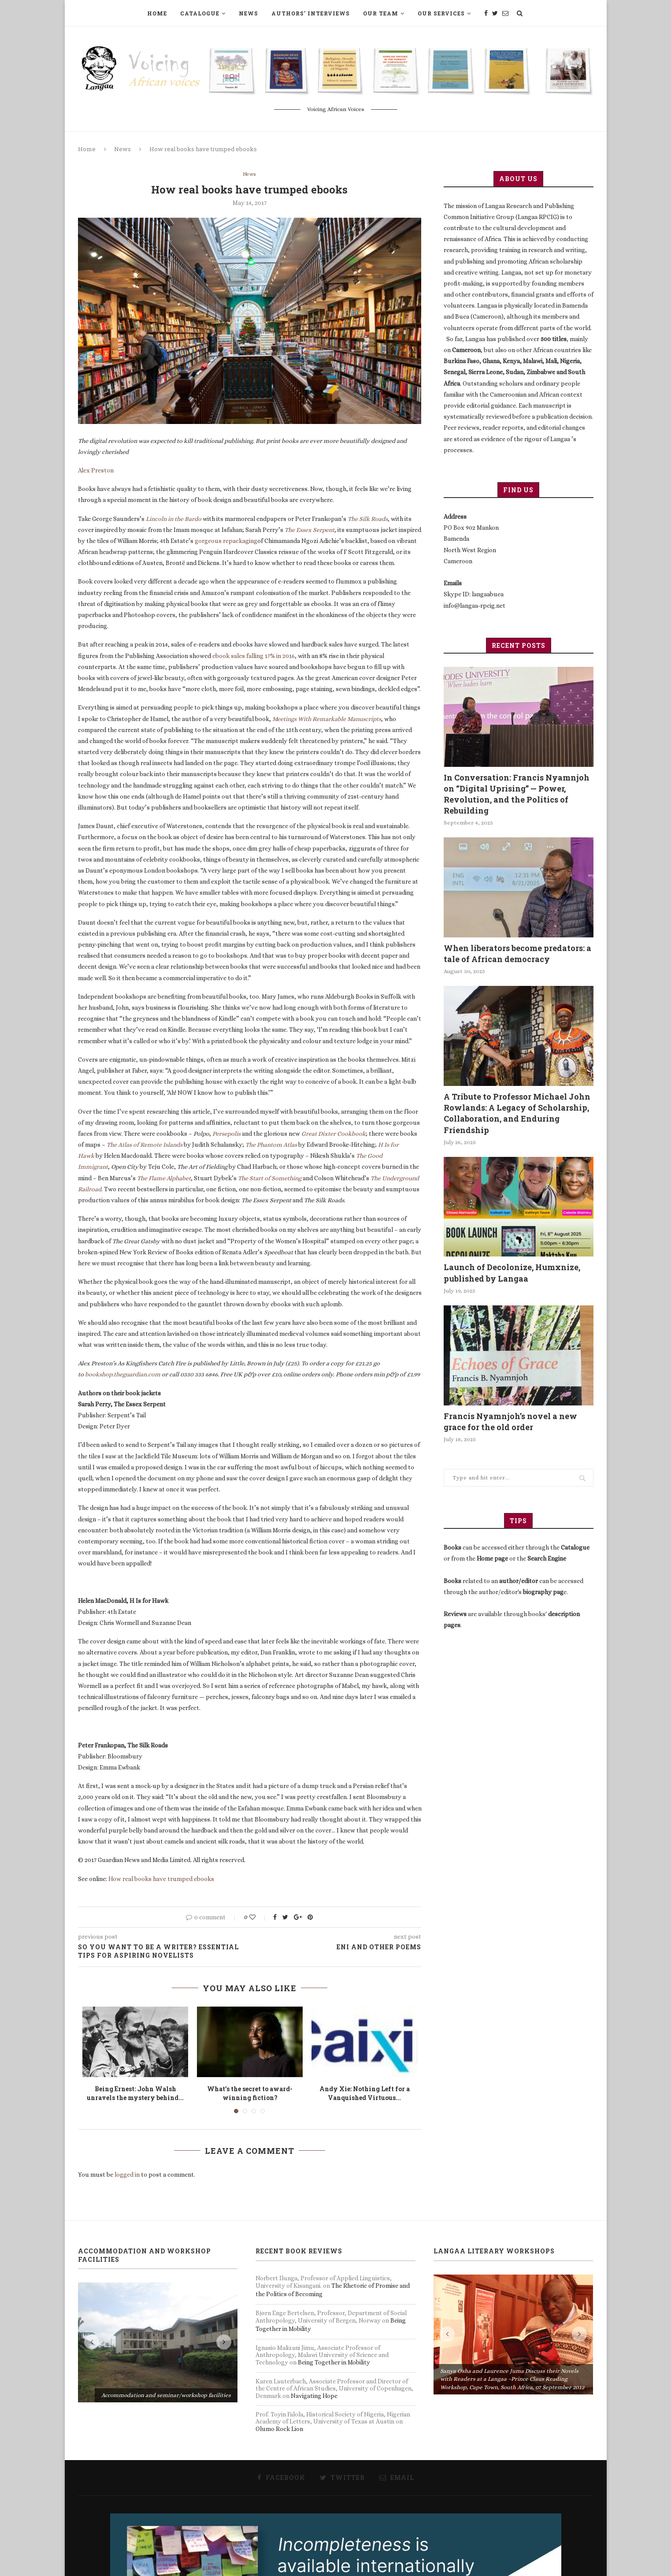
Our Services (441, 13)
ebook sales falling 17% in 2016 (253, 656)
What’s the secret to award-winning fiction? (250, 2093)
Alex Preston (96, 470)
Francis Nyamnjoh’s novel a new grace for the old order (510, 1421)
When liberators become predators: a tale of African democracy (517, 953)
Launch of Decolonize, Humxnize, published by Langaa (512, 1272)
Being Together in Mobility (334, 2362)
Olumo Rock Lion (279, 2429)
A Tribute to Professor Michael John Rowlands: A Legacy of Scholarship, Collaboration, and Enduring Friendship (517, 1113)
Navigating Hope (314, 2396)
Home (157, 13)
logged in (127, 2175)
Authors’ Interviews (310, 13)
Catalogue (199, 13)
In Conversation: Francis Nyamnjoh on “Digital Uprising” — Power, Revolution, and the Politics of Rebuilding (516, 794)
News (248, 13)
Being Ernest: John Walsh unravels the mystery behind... (135, 2093)
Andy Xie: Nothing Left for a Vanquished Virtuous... (364, 2093)
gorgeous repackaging (226, 541)
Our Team (380, 13)
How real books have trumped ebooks (161, 1879)
